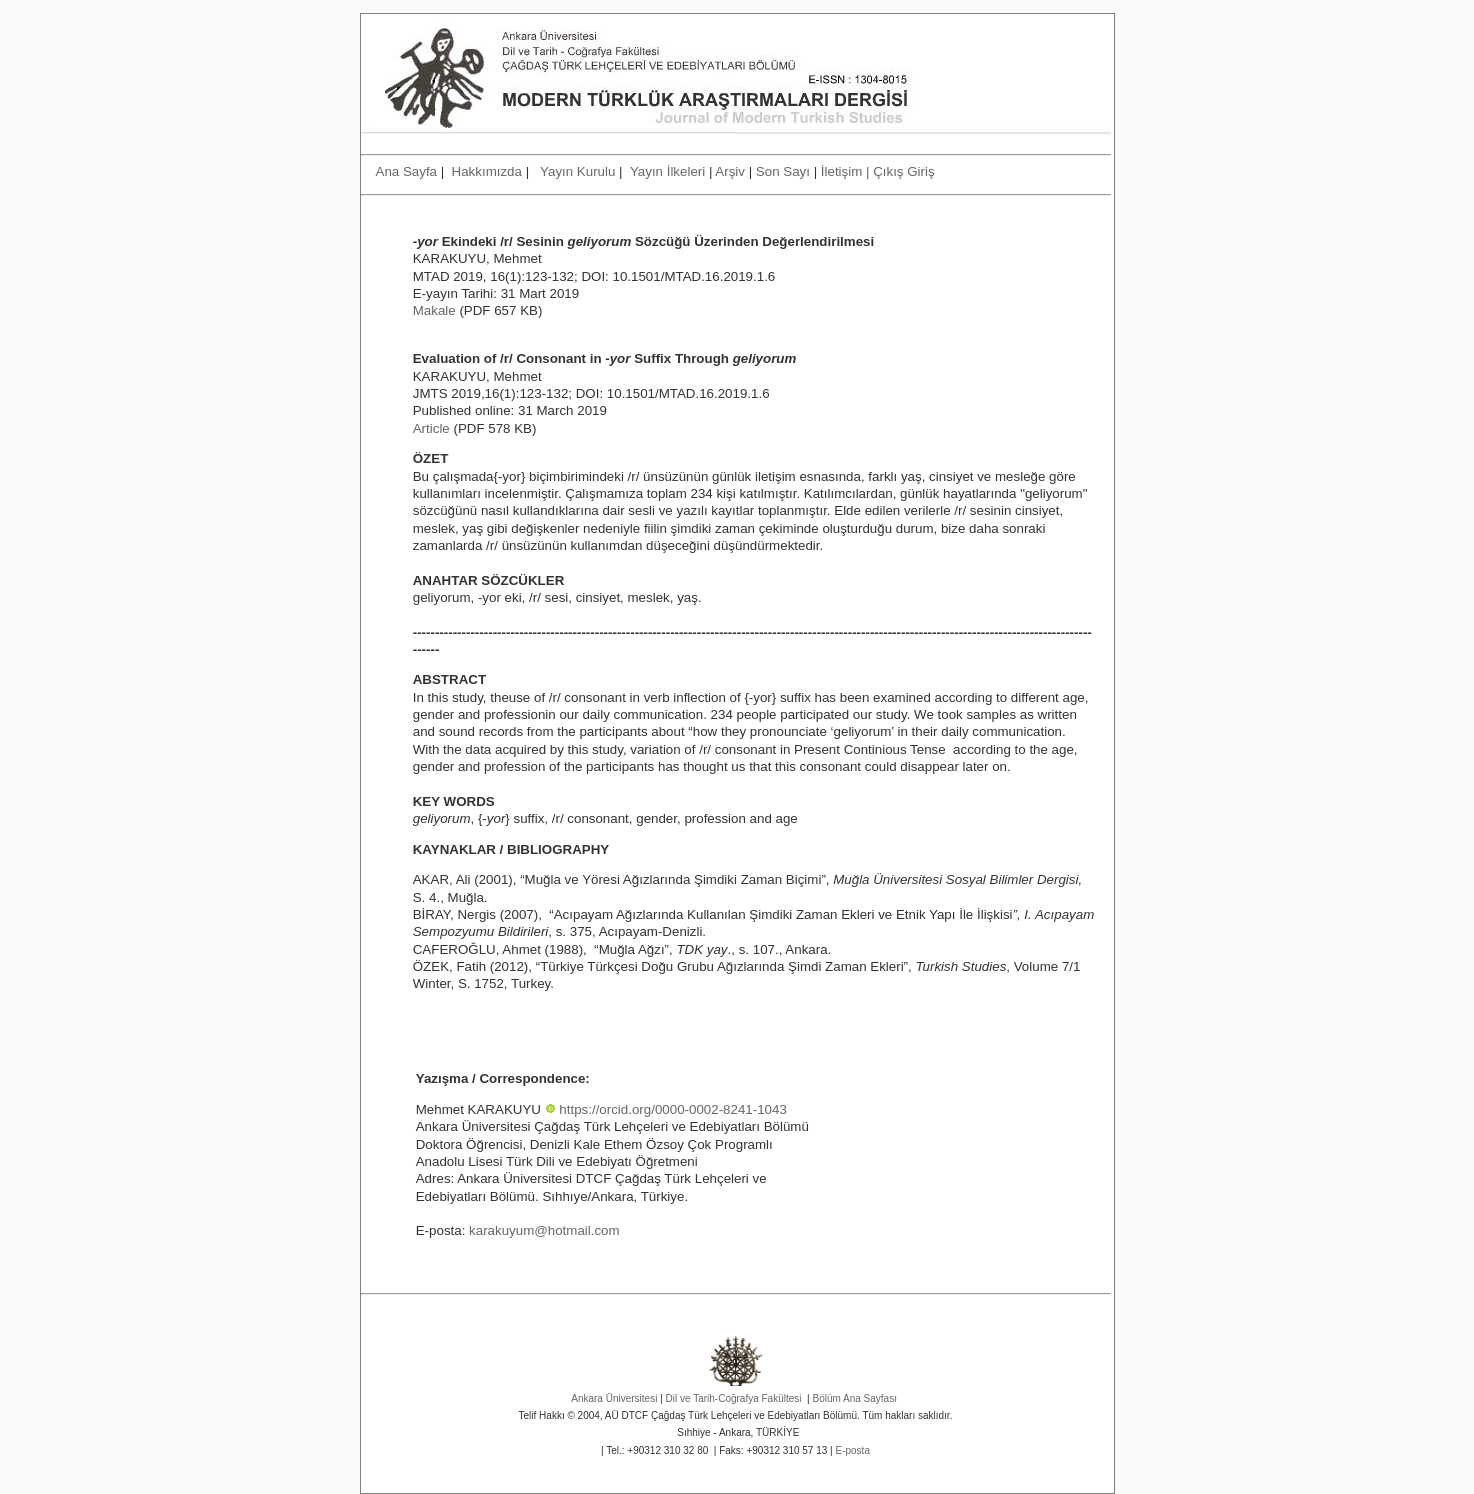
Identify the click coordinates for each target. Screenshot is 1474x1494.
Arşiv (730, 171)
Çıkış (888, 171)
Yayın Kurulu (579, 171)
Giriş (920, 171)
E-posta (852, 1450)
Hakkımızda (487, 171)
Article (431, 428)
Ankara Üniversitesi (614, 1398)
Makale (434, 310)
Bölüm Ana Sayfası (854, 1398)
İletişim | (847, 171)
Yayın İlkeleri (667, 171)
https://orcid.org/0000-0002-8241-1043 (672, 1109)
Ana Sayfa (408, 171)
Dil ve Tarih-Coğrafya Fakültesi (734, 1398)
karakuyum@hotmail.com (544, 1230)
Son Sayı (783, 171)
